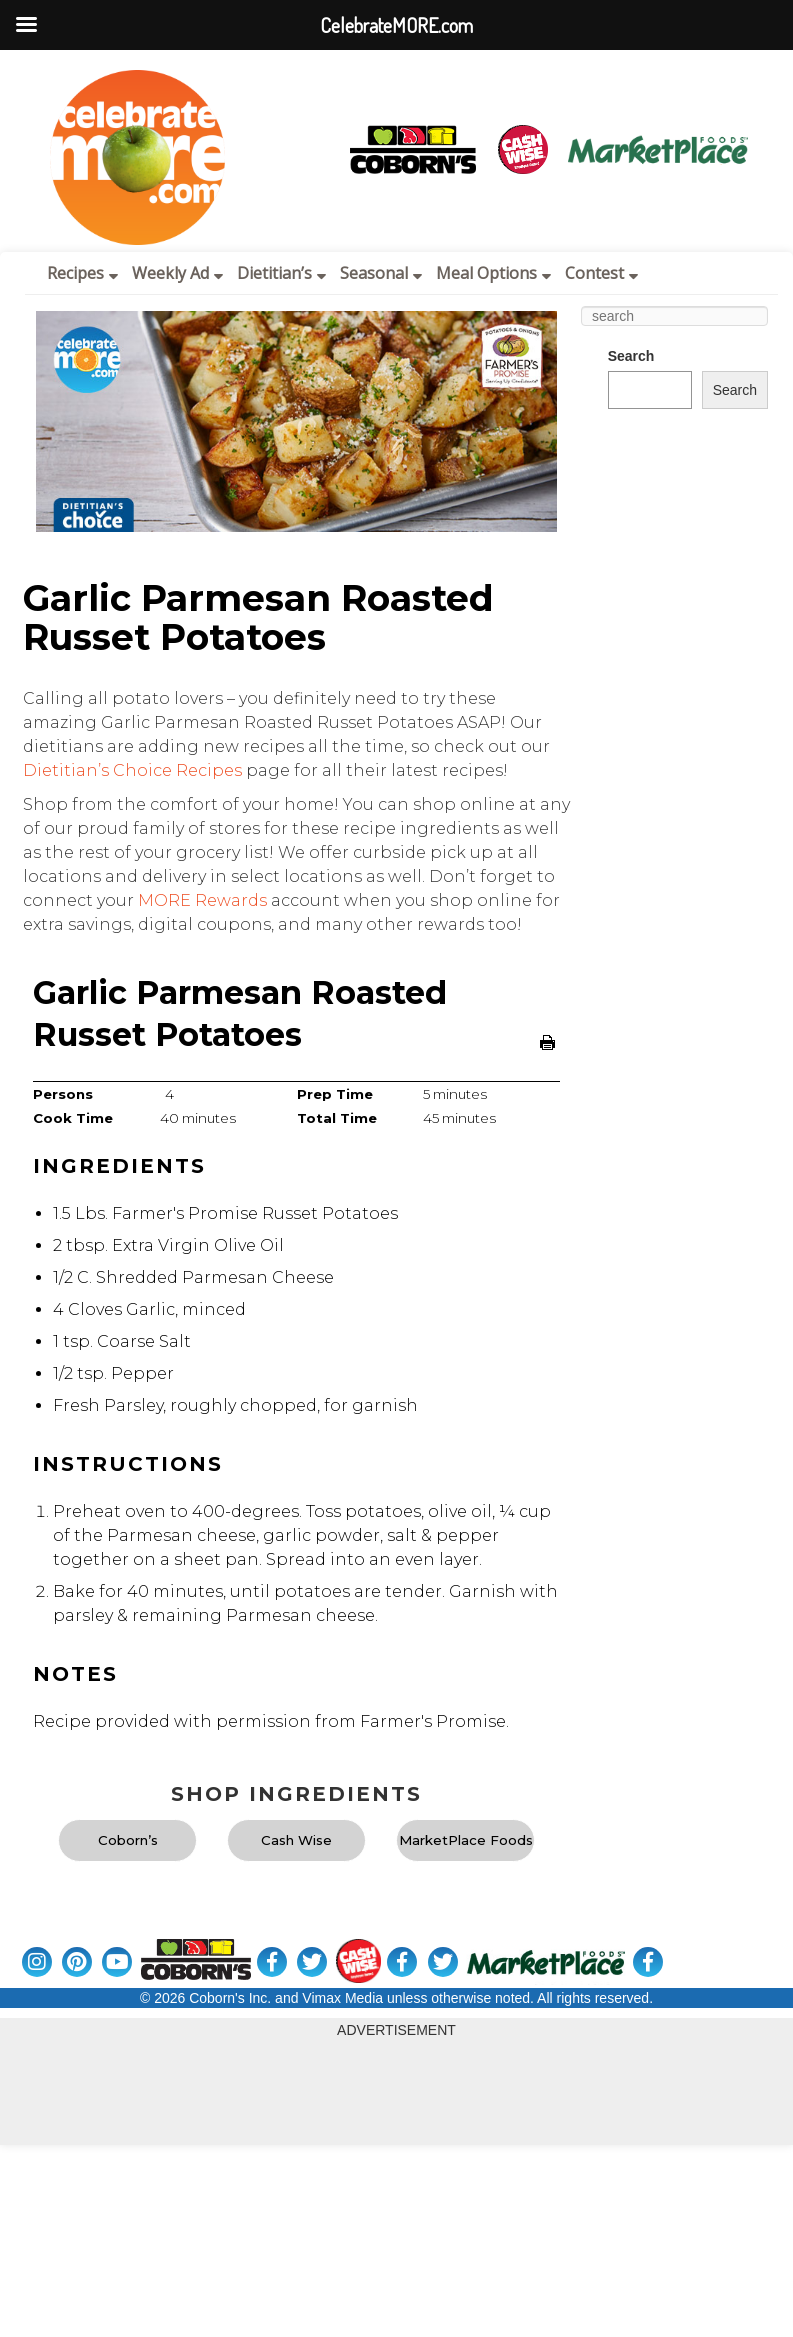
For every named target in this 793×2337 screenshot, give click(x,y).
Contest (601, 273)
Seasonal (381, 273)
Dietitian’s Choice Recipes (132, 770)
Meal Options (493, 273)
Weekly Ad (177, 273)
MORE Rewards (202, 900)
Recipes (82, 273)
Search (631, 356)
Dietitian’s (281, 273)
